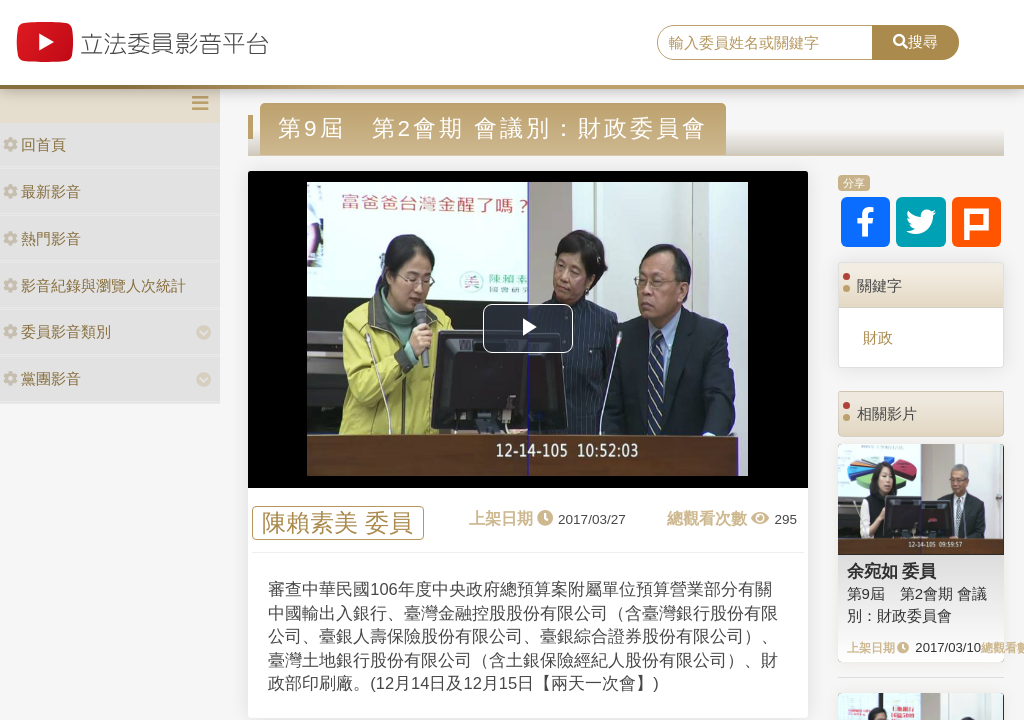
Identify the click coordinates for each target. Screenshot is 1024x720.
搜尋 (915, 41)
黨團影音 (42, 378)
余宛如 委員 (892, 571)
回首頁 (34, 144)
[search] (765, 43)
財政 (878, 337)
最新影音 (42, 191)
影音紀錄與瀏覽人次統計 (94, 285)
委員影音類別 (57, 331)
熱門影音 (42, 238)
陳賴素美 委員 (337, 523)
